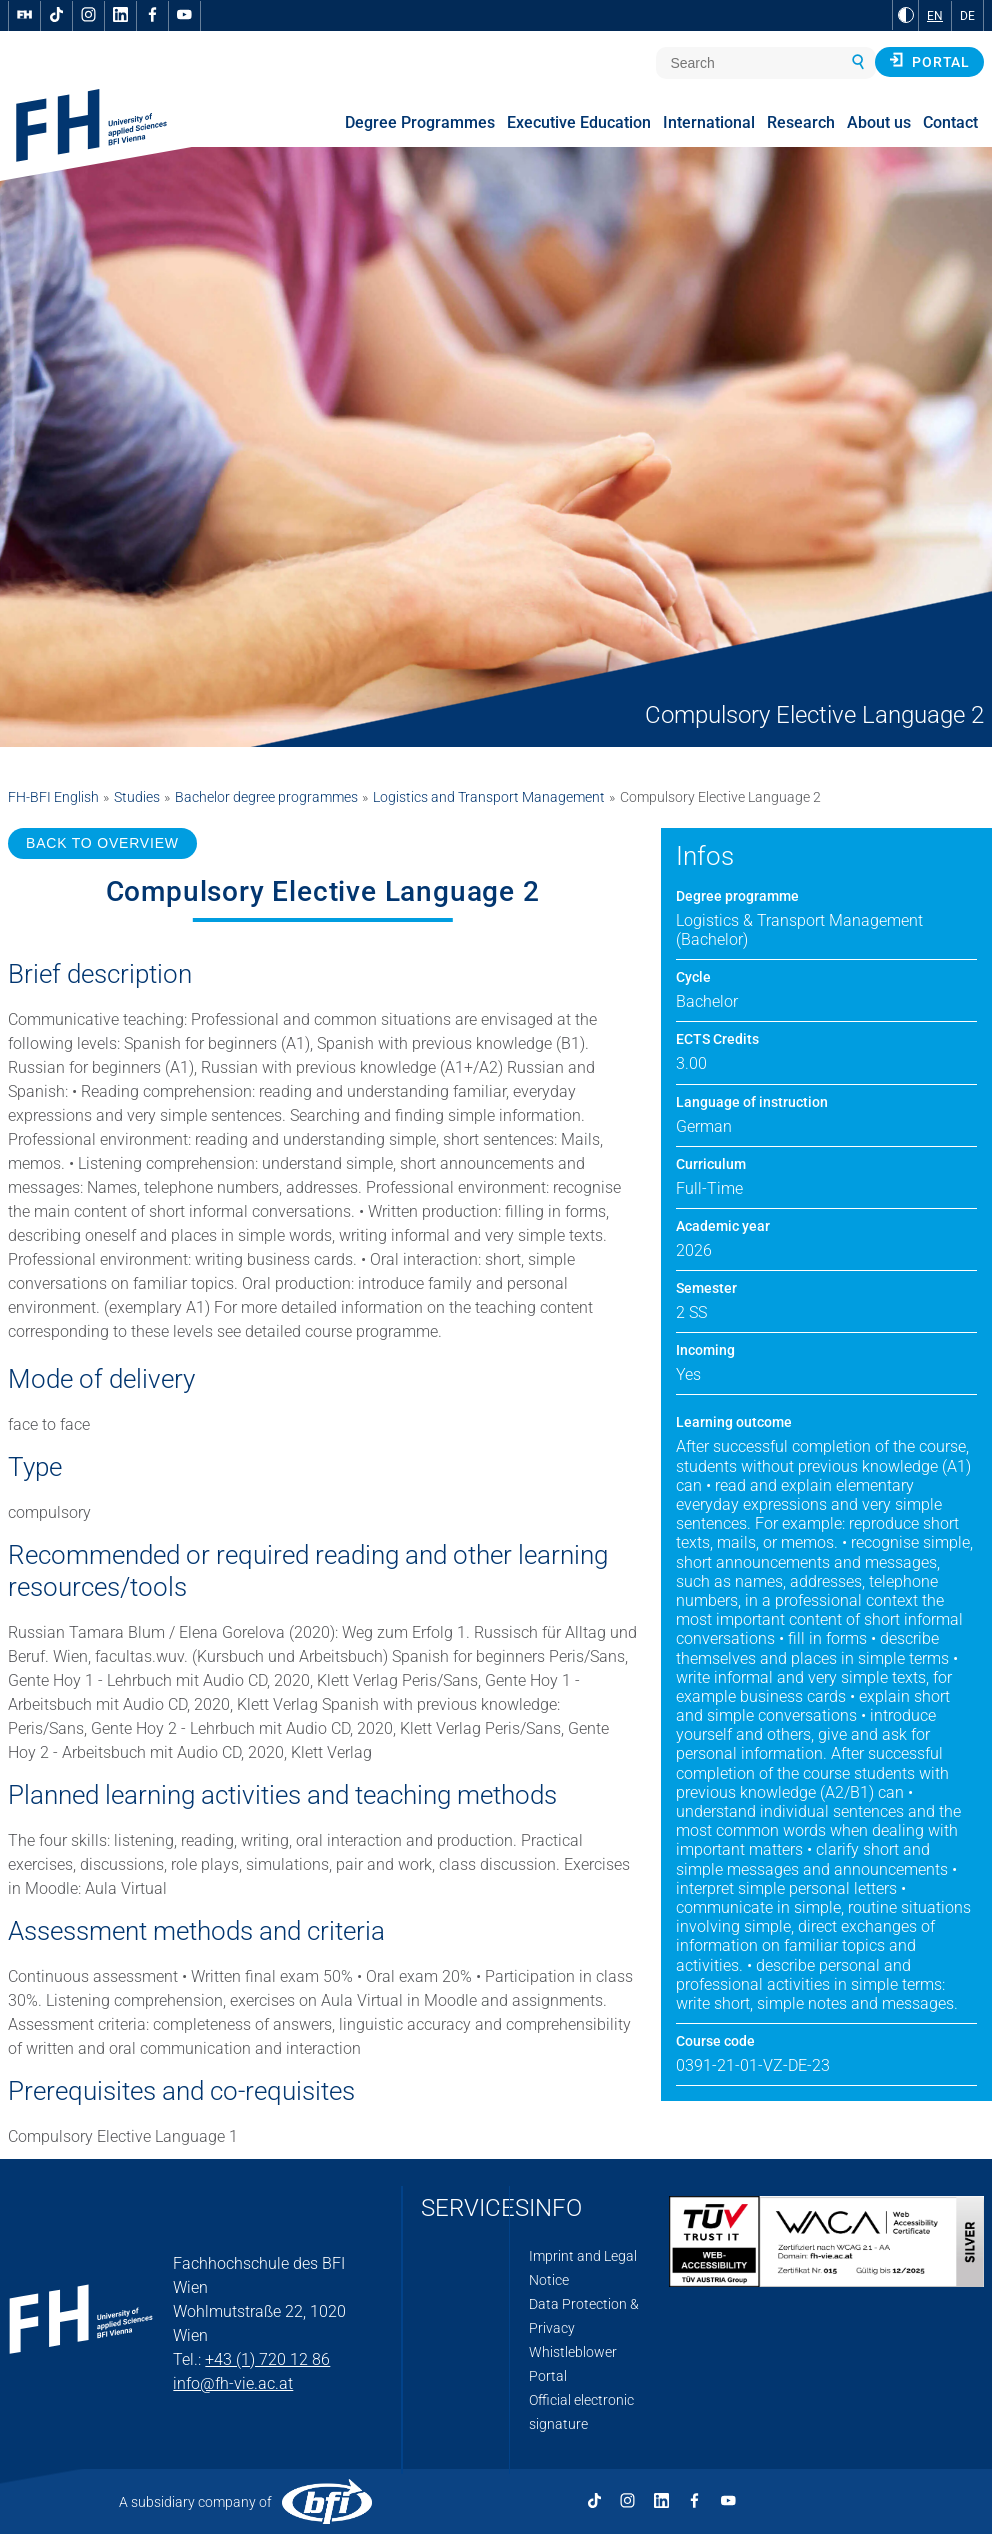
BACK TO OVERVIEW (102, 843)
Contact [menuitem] (950, 122)
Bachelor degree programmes (266, 797)
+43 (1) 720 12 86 (267, 2359)
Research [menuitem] (801, 122)
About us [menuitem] (879, 122)
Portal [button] (929, 61)
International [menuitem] (709, 122)
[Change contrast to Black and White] (906, 15)
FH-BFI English (53, 797)
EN (935, 16)
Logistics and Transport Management (489, 797)
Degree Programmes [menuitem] (420, 122)
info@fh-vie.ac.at (233, 2383)
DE (967, 16)
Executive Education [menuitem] (579, 122)
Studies (137, 797)
